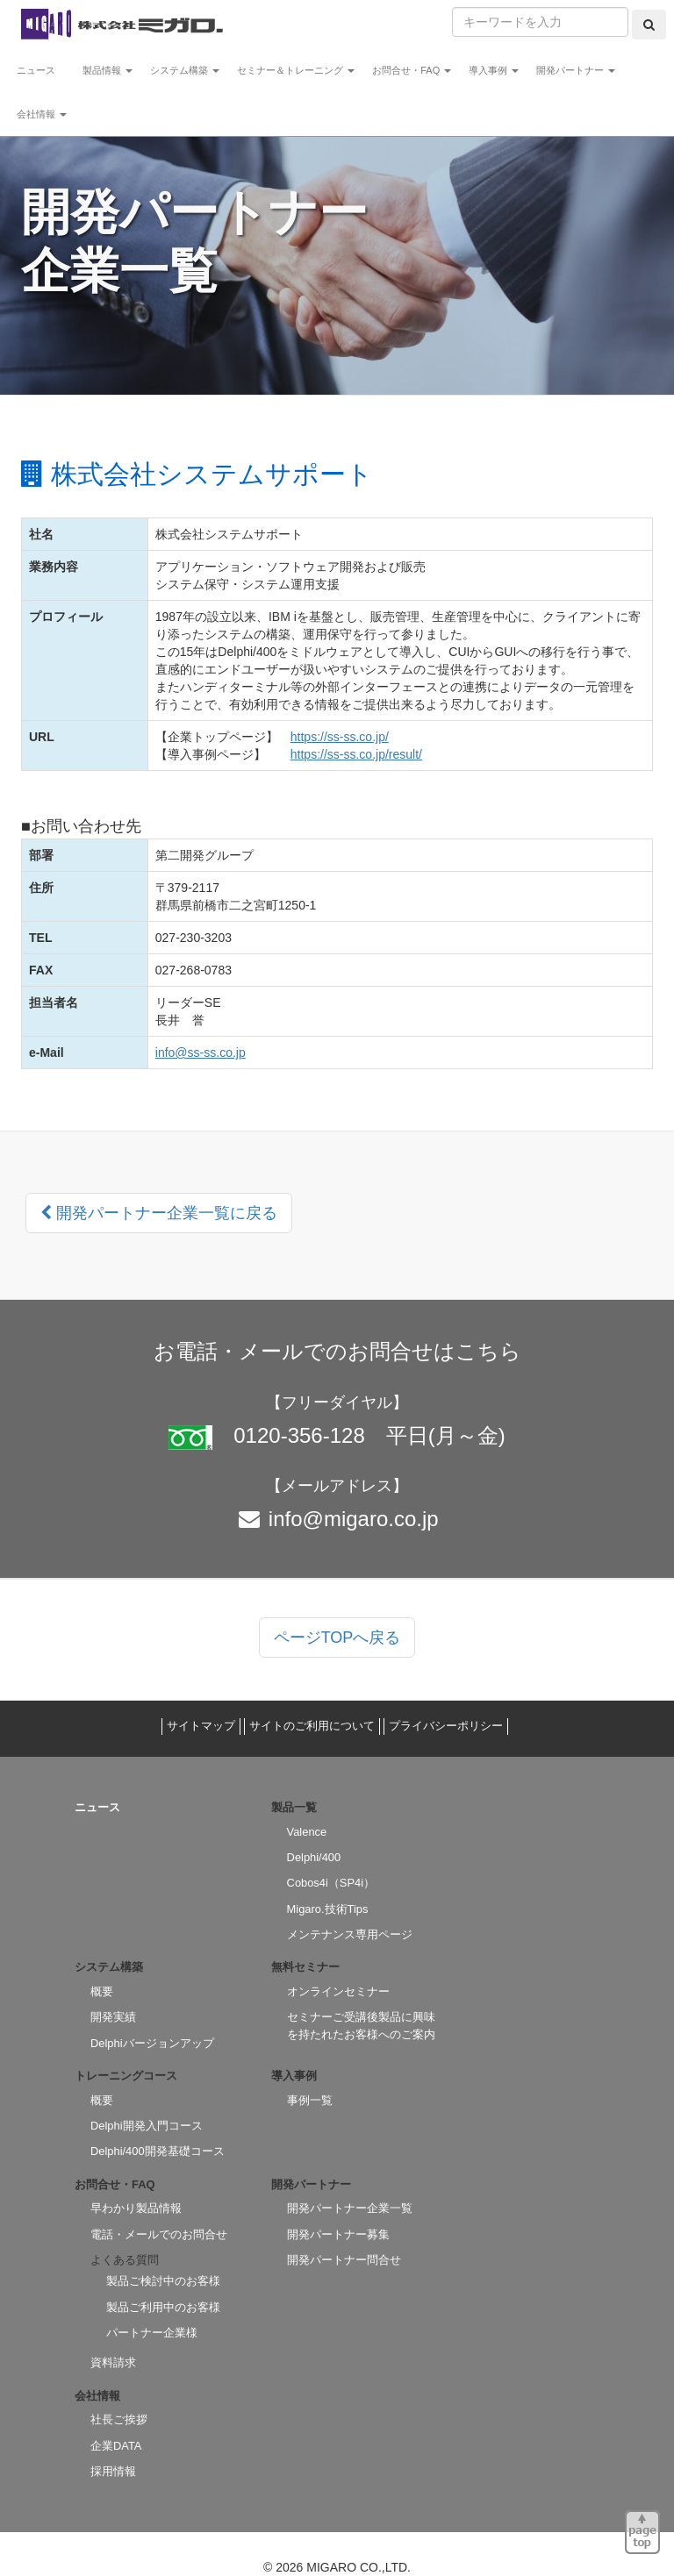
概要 (101, 1991)
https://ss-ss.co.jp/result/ (356, 754)
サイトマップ (201, 1725)
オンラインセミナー (338, 1991)
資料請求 (113, 2362)
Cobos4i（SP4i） (331, 1882)
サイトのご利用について (312, 1725)
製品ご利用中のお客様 (163, 2307)
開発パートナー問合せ (344, 2259)
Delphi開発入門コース (146, 2125)
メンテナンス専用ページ (349, 1934)
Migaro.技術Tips (328, 1909)
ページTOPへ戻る (337, 1637)
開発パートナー (575, 70)
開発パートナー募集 (338, 2234)
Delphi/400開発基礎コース (157, 2151)
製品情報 (107, 70)
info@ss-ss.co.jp (200, 1052)
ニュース (41, 70)
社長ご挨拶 (118, 2419)
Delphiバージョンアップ (152, 2043)
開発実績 (113, 2016)
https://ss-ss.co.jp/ (339, 737)
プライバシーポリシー (446, 1725)
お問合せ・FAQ (411, 70)
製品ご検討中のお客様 (163, 2280)
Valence (307, 1831)
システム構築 (184, 70)
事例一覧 (310, 2100)
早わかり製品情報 (136, 2208)
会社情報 (42, 114)
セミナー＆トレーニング (296, 70)
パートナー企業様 (151, 2332)
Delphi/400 (314, 1857)
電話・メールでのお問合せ (158, 2234)
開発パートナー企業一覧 (349, 2208)
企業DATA (115, 2445)
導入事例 (494, 70)
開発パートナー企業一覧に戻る (158, 1213)
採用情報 (113, 2471)
